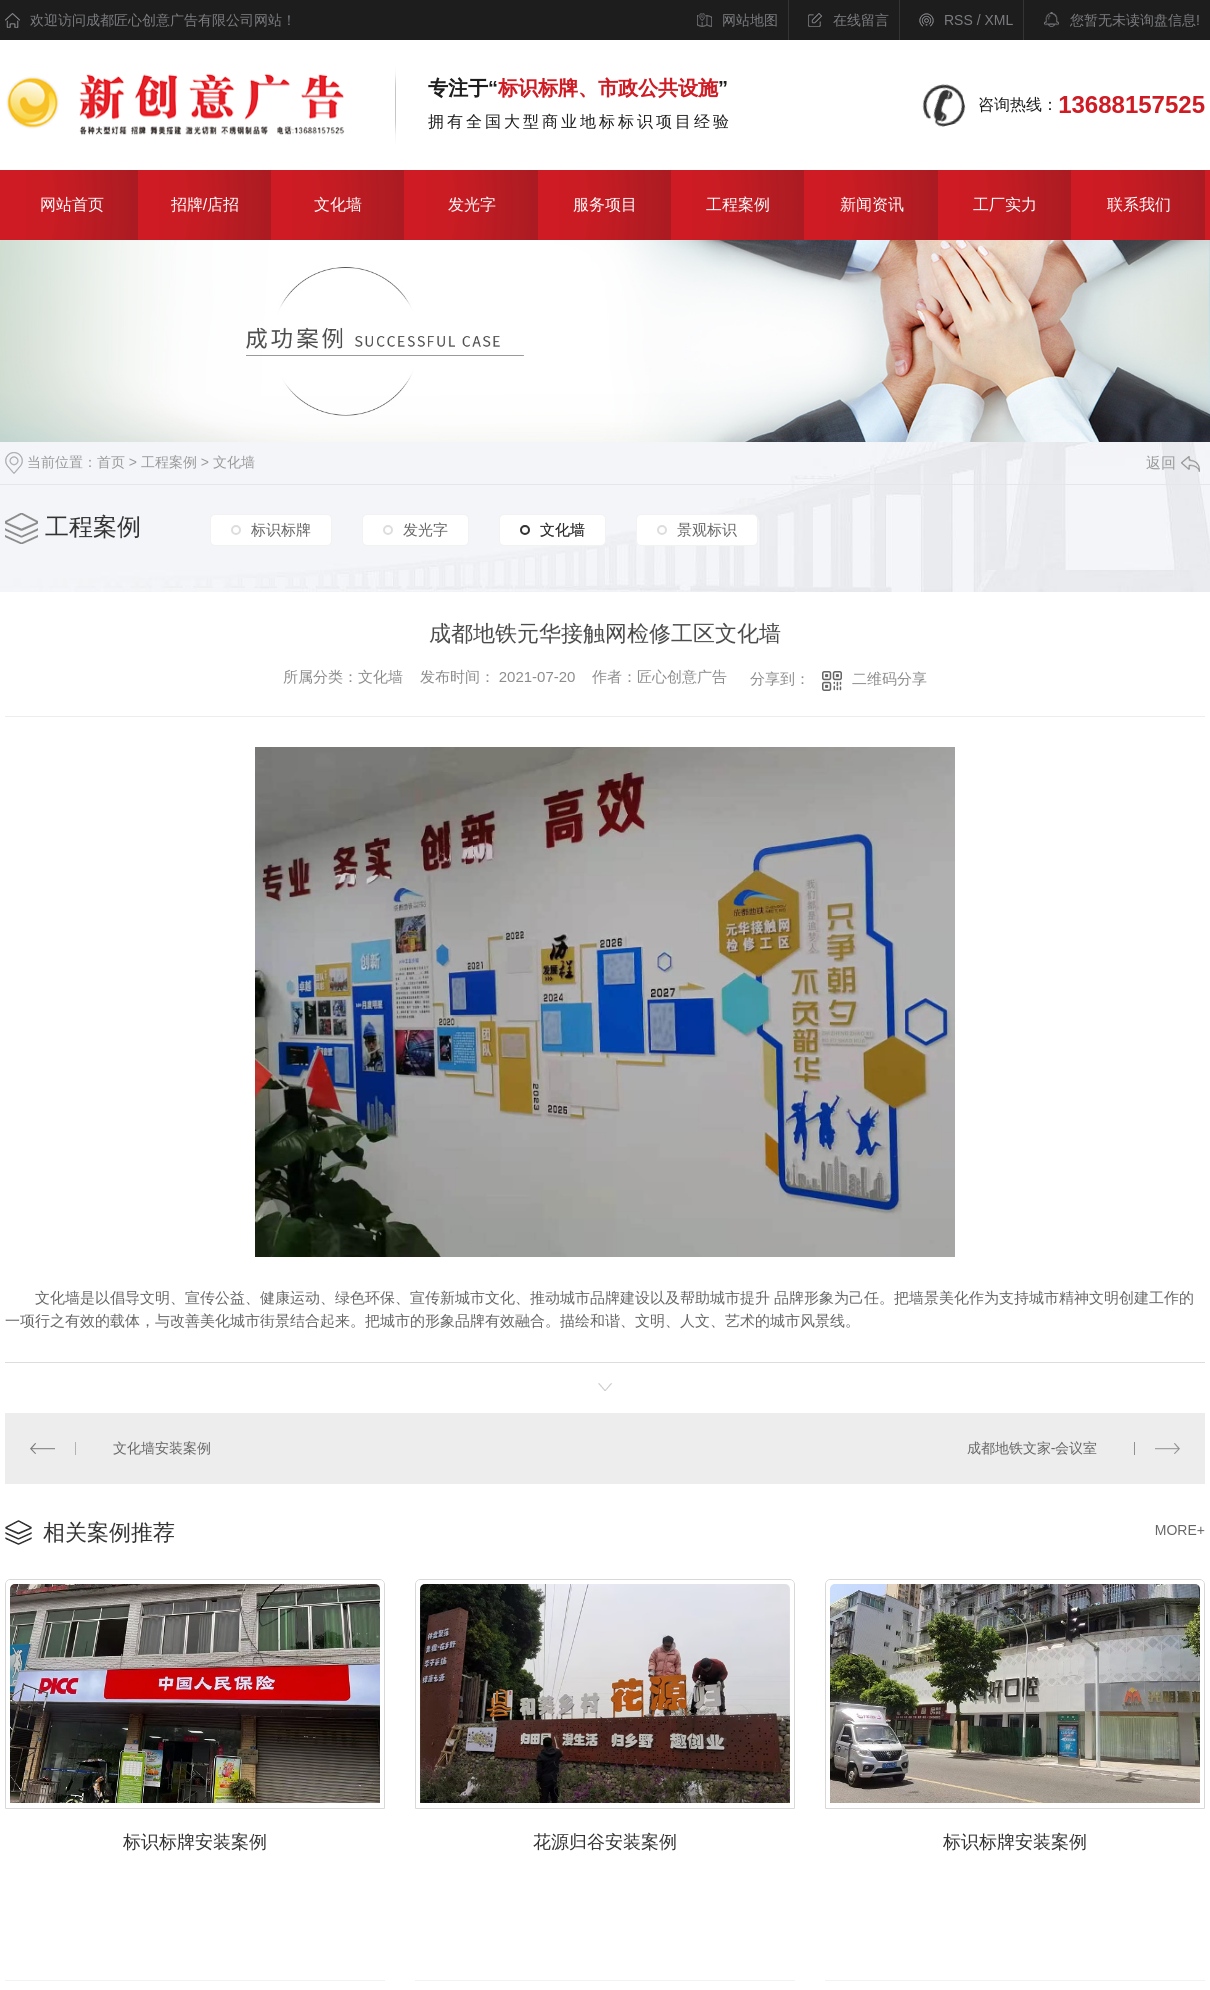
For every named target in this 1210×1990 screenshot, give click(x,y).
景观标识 (707, 530)
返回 (1173, 462)
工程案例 (738, 204)
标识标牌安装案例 (195, 1839)
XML (998, 20)
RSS (958, 20)
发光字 (472, 204)
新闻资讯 (872, 204)
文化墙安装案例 (161, 1448)
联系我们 (1139, 204)
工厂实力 (1005, 204)
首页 (111, 462)
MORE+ (1180, 1529)
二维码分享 (889, 678)
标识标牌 (281, 530)
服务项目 (605, 204)
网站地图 (750, 20)
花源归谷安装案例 (605, 1839)
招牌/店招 (205, 204)
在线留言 (861, 20)
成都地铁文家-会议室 (1032, 1448)
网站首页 (72, 204)
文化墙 (338, 204)
